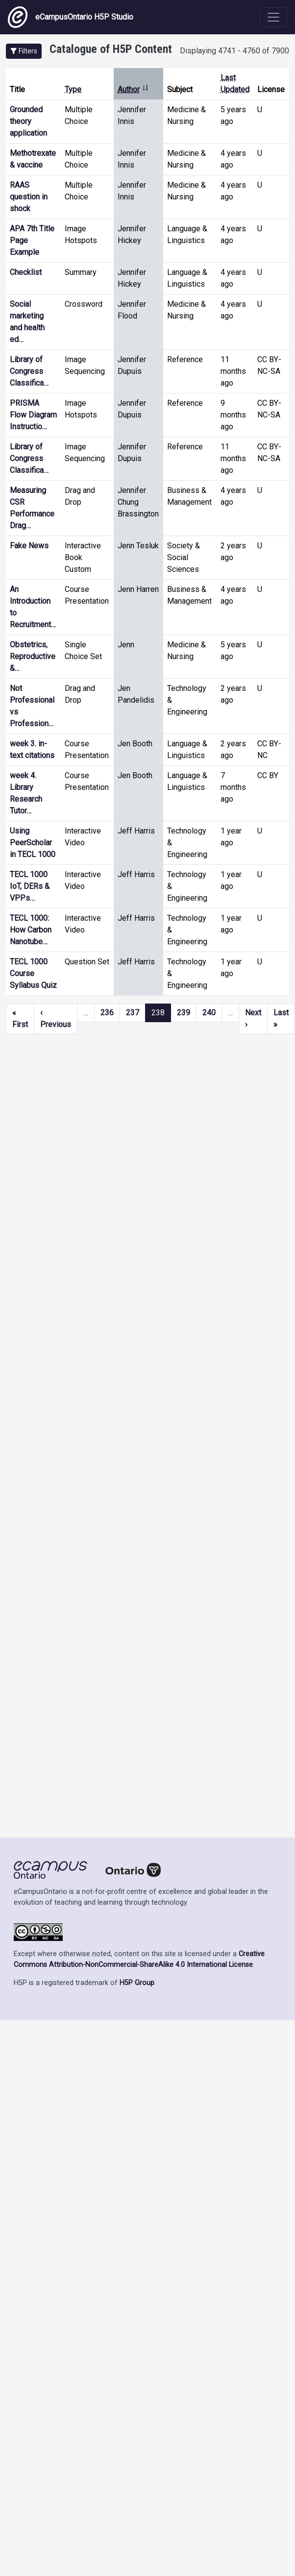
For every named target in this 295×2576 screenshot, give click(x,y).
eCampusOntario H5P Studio (70, 17)
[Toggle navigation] (273, 17)
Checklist (26, 272)
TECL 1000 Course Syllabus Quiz (33, 973)
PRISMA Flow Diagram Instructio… (33, 414)
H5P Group (137, 1983)
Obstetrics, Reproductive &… (32, 656)
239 (183, 1012)
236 (107, 1012)
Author (133, 89)
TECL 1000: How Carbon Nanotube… (30, 929)
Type (73, 89)
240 (209, 1012)
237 (132, 1012)
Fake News (29, 545)
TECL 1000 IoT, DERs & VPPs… (29, 886)
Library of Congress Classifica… (29, 371)
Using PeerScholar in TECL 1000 (32, 842)
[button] (24, 51)
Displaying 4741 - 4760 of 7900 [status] (234, 50)
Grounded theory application (28, 121)
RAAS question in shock (29, 196)
